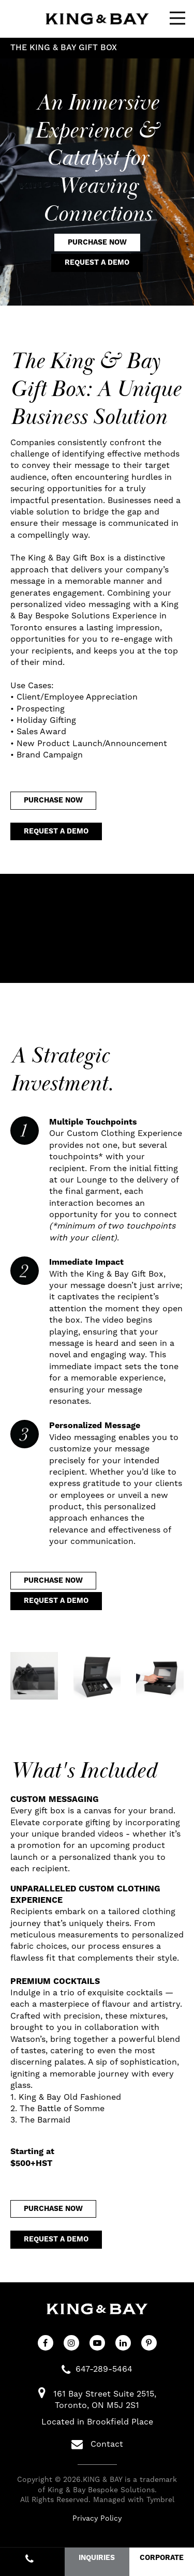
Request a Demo (97, 262)
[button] (34, 1676)
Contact (97, 2444)
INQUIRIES (97, 2558)
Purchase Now (97, 242)
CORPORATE (162, 2558)
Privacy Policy (97, 2518)
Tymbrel (160, 2500)
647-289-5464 (104, 2369)
